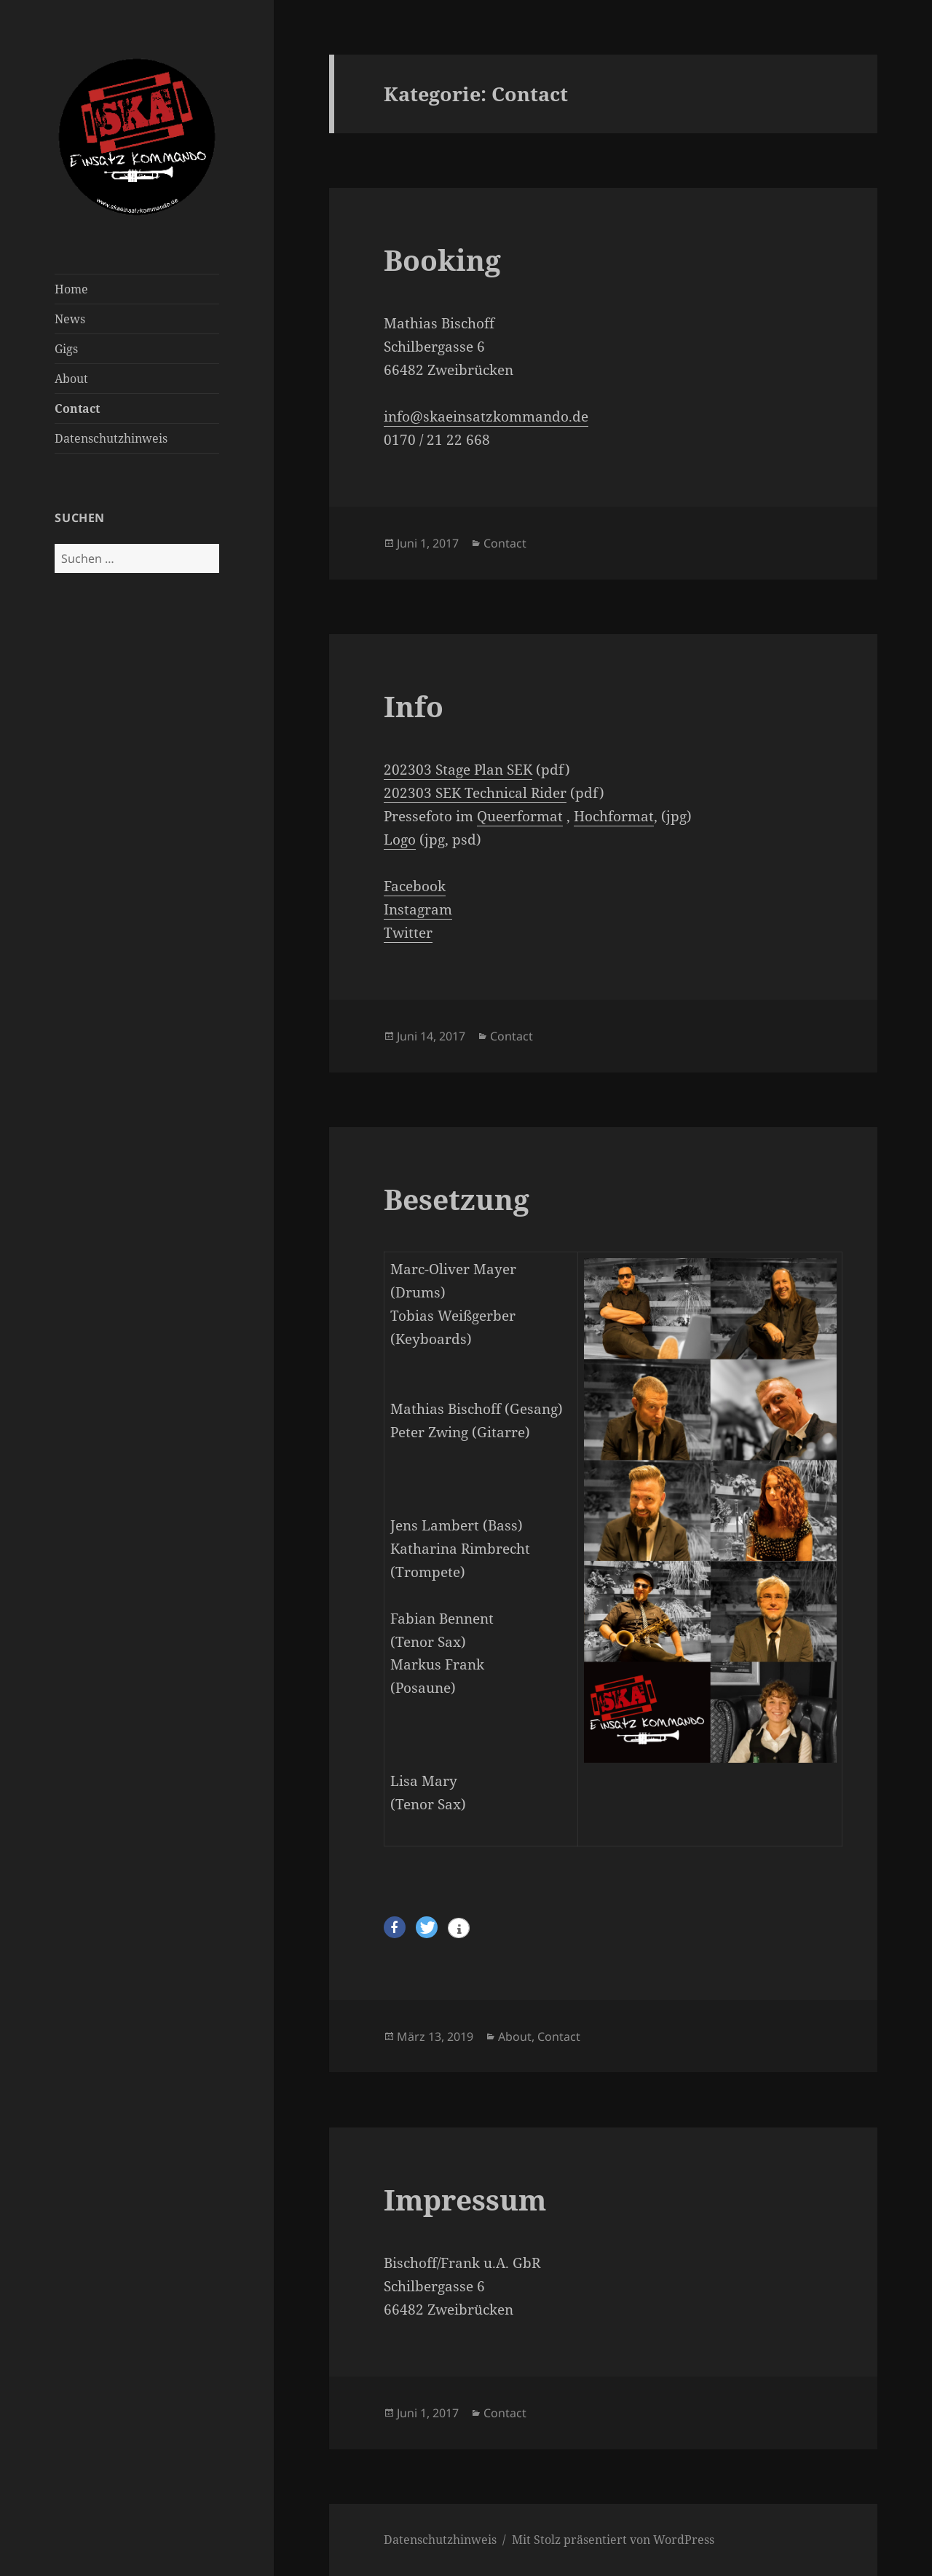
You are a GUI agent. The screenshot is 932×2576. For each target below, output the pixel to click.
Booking (442, 259)
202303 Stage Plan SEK (458, 769)
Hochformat (614, 816)
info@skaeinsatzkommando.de (486, 416)
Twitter (408, 932)
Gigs (66, 349)
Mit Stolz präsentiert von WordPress (613, 2540)
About (71, 379)
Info (413, 706)
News (70, 319)
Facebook (415, 886)
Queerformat (520, 816)
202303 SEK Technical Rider (475, 792)
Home (71, 289)
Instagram (418, 909)
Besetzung (456, 1199)
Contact (77, 408)
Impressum (465, 2199)
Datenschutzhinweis (111, 438)
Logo (400, 839)
